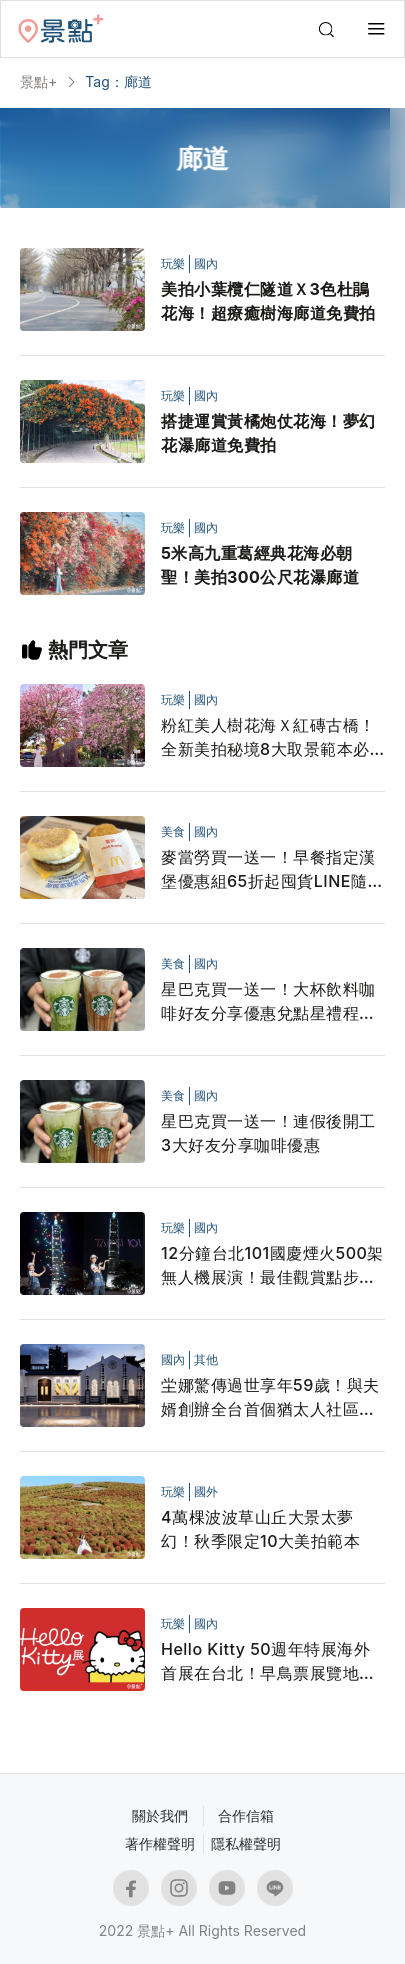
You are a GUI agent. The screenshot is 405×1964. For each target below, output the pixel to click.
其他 (206, 1359)
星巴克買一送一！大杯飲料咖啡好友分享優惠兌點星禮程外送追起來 (268, 1002)
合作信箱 (246, 1815)
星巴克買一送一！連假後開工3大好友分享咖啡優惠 (268, 1133)
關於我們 (160, 1815)
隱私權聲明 (246, 1843)
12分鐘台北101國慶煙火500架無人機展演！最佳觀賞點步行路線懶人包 (272, 1266)
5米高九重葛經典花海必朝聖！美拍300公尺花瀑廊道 (260, 565)
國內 (206, 263)
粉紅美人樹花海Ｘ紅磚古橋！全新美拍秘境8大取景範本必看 (268, 738)
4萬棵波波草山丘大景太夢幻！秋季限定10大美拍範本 (260, 1529)
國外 (206, 1491)
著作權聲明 (160, 1843)
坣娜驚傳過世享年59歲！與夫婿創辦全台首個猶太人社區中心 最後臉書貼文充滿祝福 (270, 1398)
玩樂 (173, 263)
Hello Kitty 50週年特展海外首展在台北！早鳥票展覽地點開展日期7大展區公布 (268, 1662)
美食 (173, 831)
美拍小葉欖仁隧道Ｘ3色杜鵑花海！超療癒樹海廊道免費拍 (268, 301)
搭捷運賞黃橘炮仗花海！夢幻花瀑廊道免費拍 (268, 433)
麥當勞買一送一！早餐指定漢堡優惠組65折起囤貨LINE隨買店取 (272, 870)
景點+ (38, 81)
